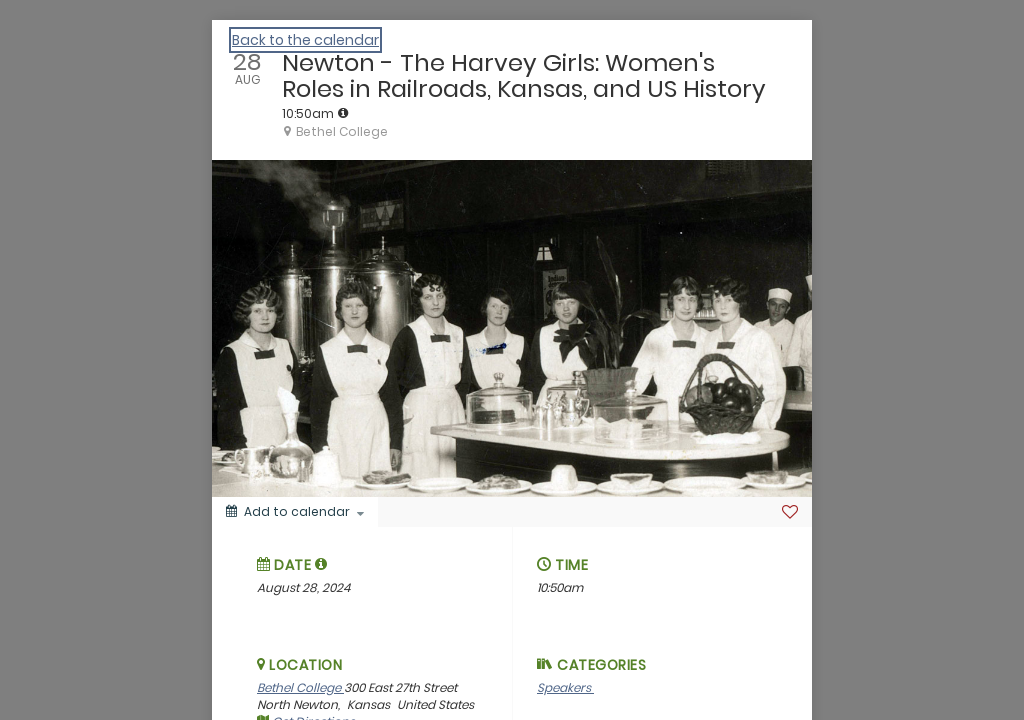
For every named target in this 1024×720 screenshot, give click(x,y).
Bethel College (300, 687)
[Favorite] (790, 512)
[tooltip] (343, 113)
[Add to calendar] (295, 512)
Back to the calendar (305, 40)
